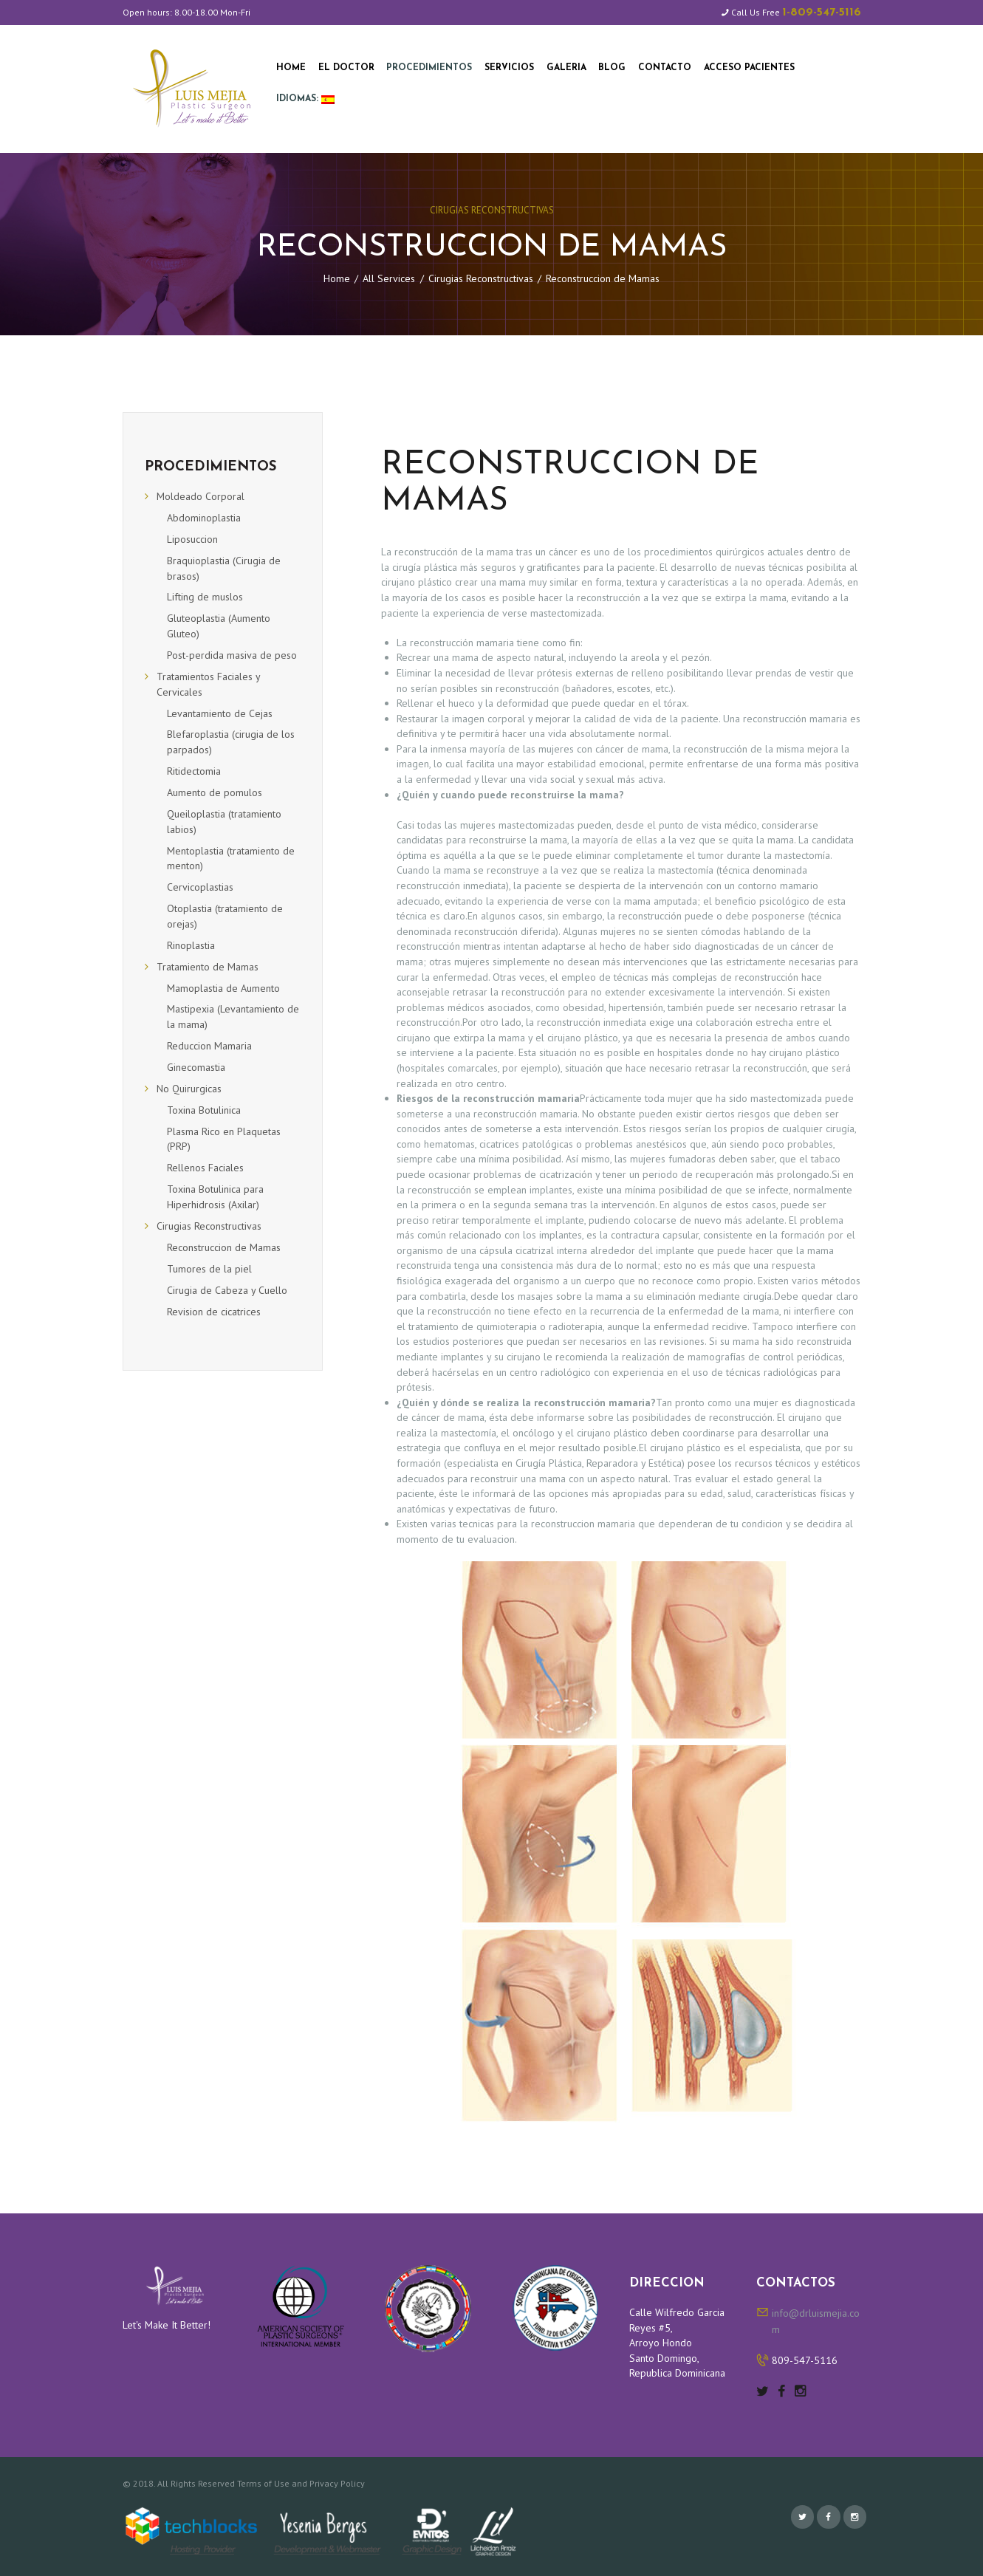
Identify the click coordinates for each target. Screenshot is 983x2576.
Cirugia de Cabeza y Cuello (227, 1290)
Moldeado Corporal (200, 496)
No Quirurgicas (189, 1088)
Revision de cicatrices (214, 1311)
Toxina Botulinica (204, 1110)
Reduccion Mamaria (209, 1045)
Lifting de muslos (205, 596)
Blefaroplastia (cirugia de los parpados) (231, 741)
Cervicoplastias (200, 887)
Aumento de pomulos (214, 792)
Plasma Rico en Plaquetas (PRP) (224, 1139)
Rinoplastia (191, 945)
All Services (389, 278)
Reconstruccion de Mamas (224, 1247)
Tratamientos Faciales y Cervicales (208, 684)
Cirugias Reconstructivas (492, 210)
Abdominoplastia (204, 517)
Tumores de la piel (209, 1268)
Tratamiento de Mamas (207, 966)
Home (336, 278)
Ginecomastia (196, 1067)
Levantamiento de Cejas (220, 713)
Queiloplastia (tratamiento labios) (224, 821)
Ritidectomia (194, 771)
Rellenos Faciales (205, 1167)
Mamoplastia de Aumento (223, 988)
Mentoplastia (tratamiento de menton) (231, 858)
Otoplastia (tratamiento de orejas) (225, 916)
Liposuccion (192, 539)
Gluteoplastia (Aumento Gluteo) (218, 626)
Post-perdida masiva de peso (232, 655)
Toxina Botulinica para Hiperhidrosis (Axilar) (215, 1196)
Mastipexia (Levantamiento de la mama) (233, 1016)
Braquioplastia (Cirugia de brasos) (224, 568)
